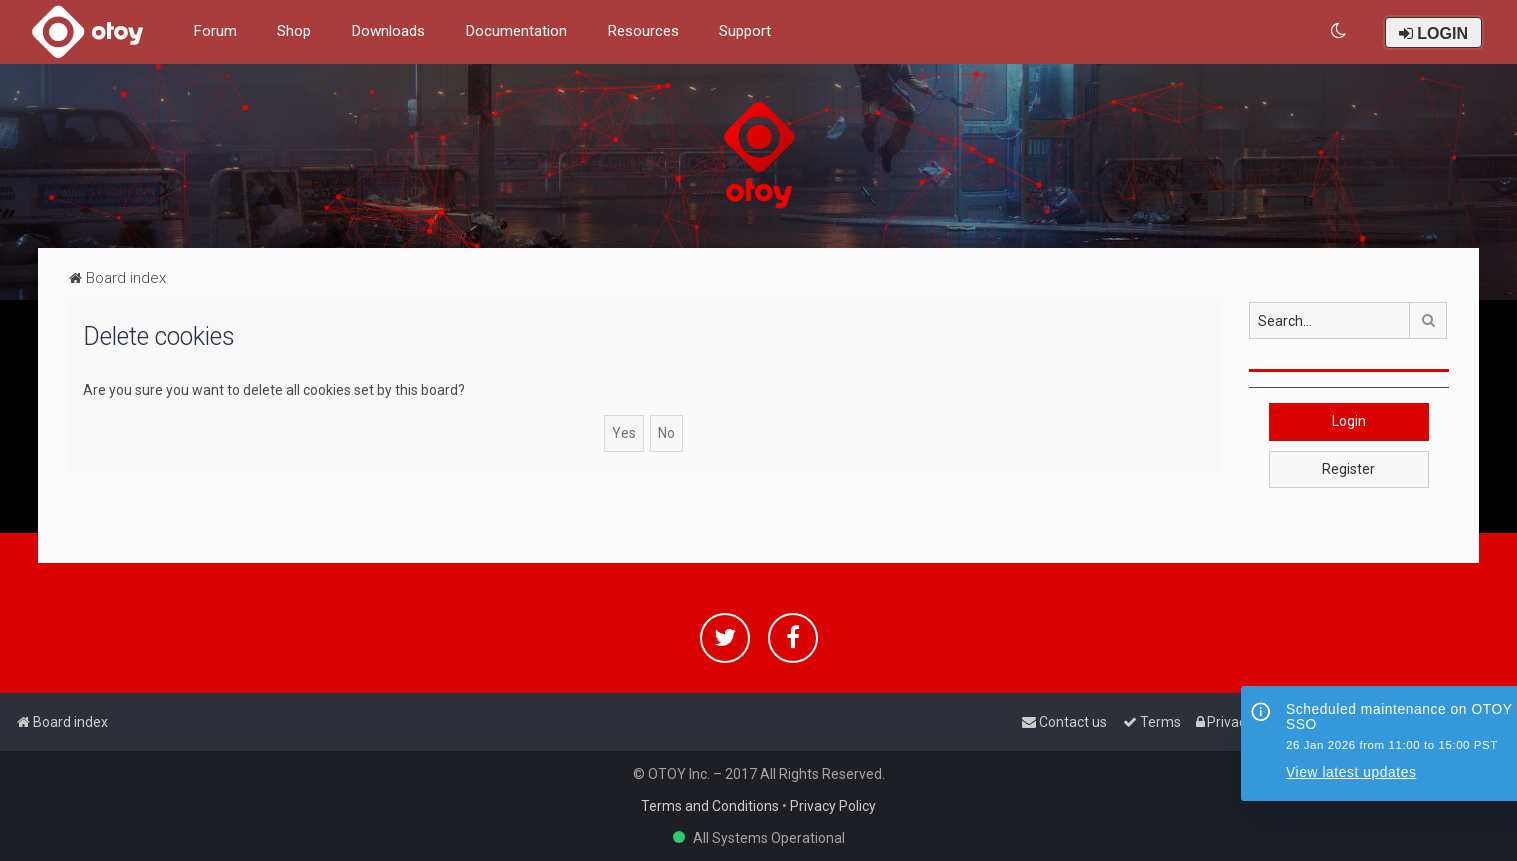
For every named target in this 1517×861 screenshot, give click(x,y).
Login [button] (1349, 421)
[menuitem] (1339, 31)
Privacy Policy (833, 806)
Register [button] (1348, 469)
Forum (215, 31)
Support (745, 31)
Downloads (388, 31)
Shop (294, 31)
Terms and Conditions (710, 806)
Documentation (516, 31)
